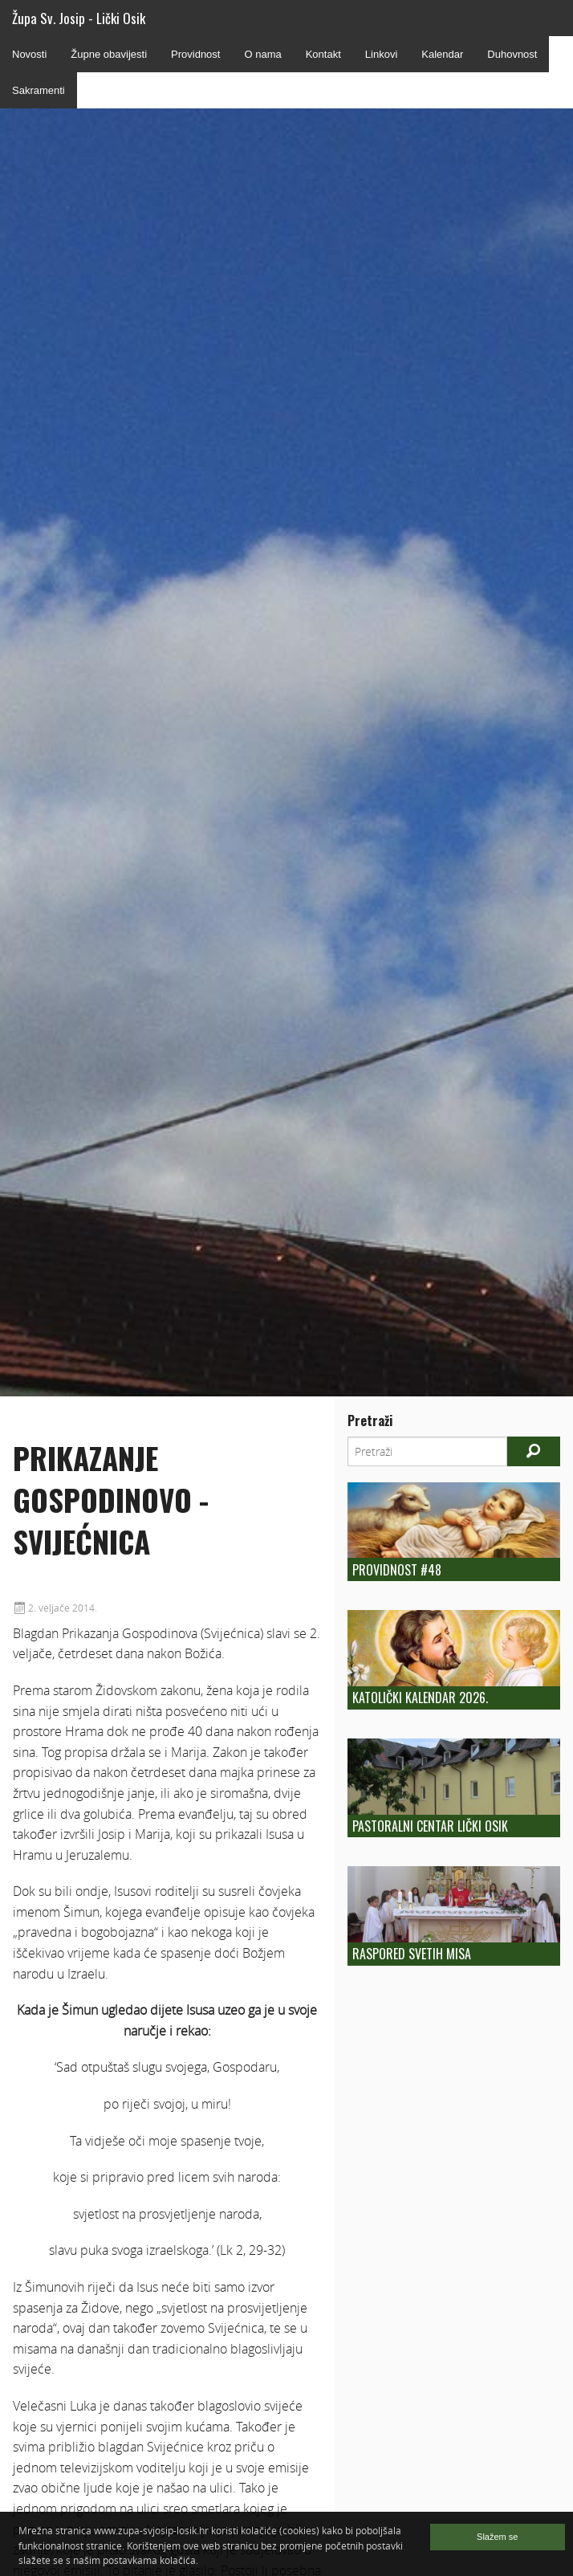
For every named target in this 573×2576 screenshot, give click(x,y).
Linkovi (381, 54)
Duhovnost (512, 54)
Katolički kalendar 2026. (420, 1697)
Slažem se (497, 2536)
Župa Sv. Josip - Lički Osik (78, 18)
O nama (262, 54)
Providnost (195, 54)
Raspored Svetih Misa (411, 1953)
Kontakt (323, 54)
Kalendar (442, 54)
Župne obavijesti (109, 54)
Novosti (29, 54)
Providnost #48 (396, 1569)
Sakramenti (38, 90)
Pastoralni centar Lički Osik (430, 1826)
